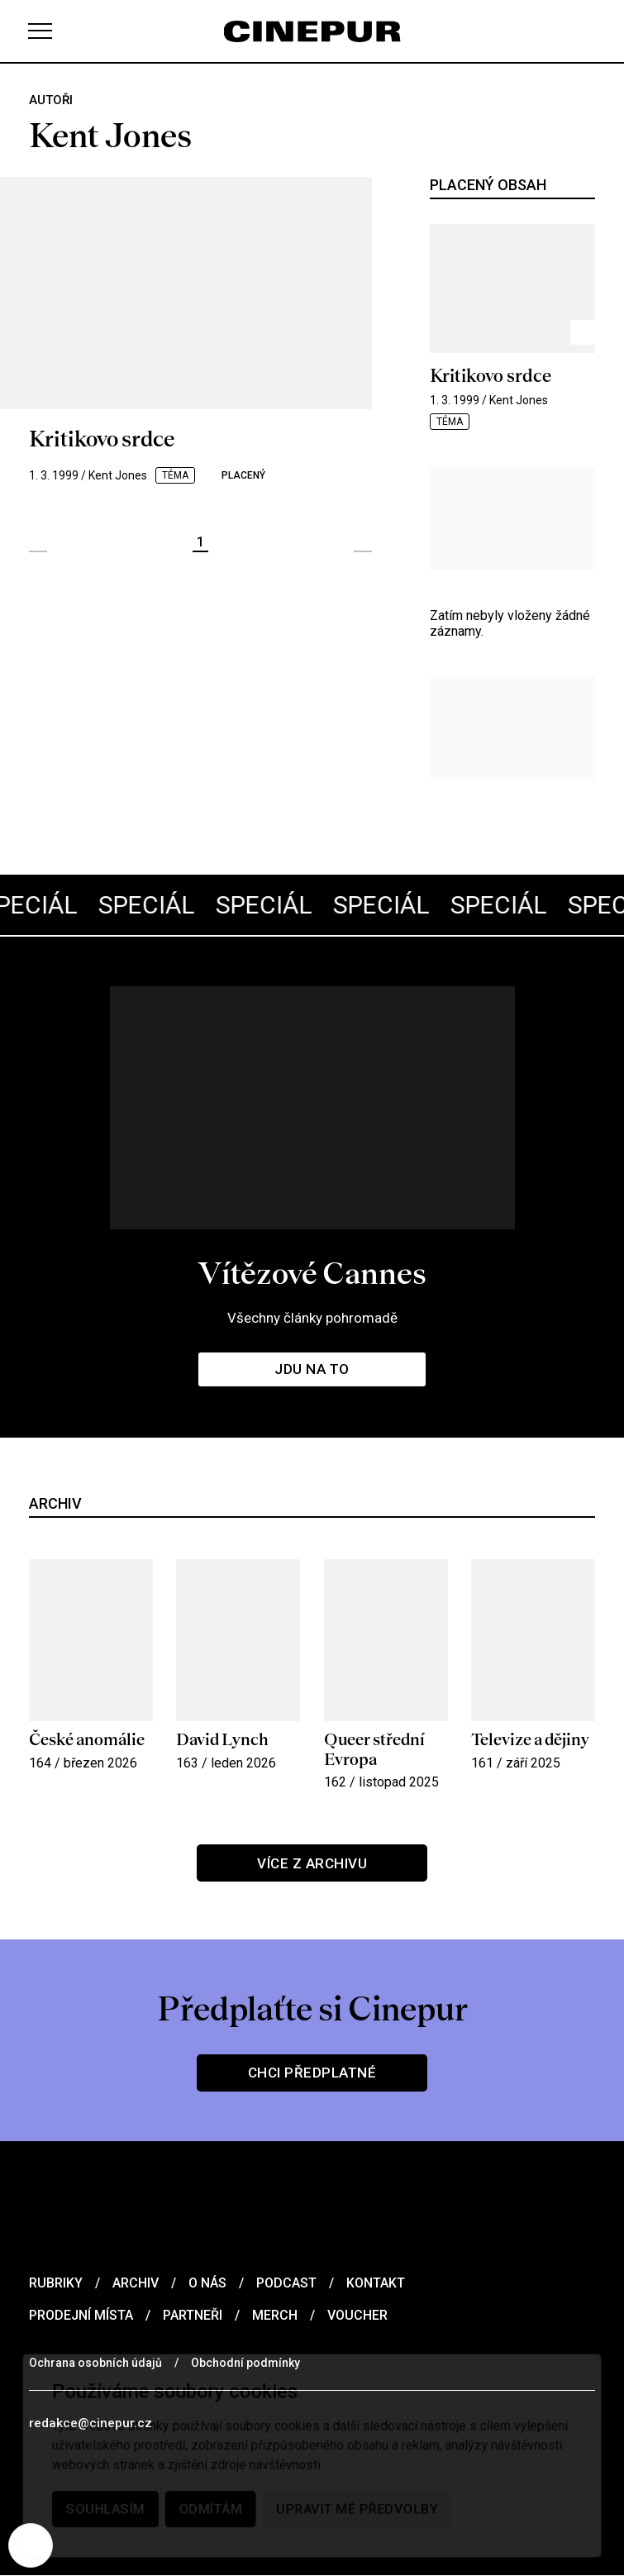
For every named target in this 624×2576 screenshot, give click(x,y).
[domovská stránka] (312, 31)
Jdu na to (312, 1369)
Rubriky (56, 2283)
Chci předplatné (312, 2073)
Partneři (192, 2315)
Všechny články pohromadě (312, 1317)
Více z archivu (312, 1863)
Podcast (286, 2283)
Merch (275, 2315)
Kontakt (375, 2283)
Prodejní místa (81, 2315)
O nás (207, 2283)
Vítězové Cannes (312, 1272)
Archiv (135, 2283)
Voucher (357, 2315)
